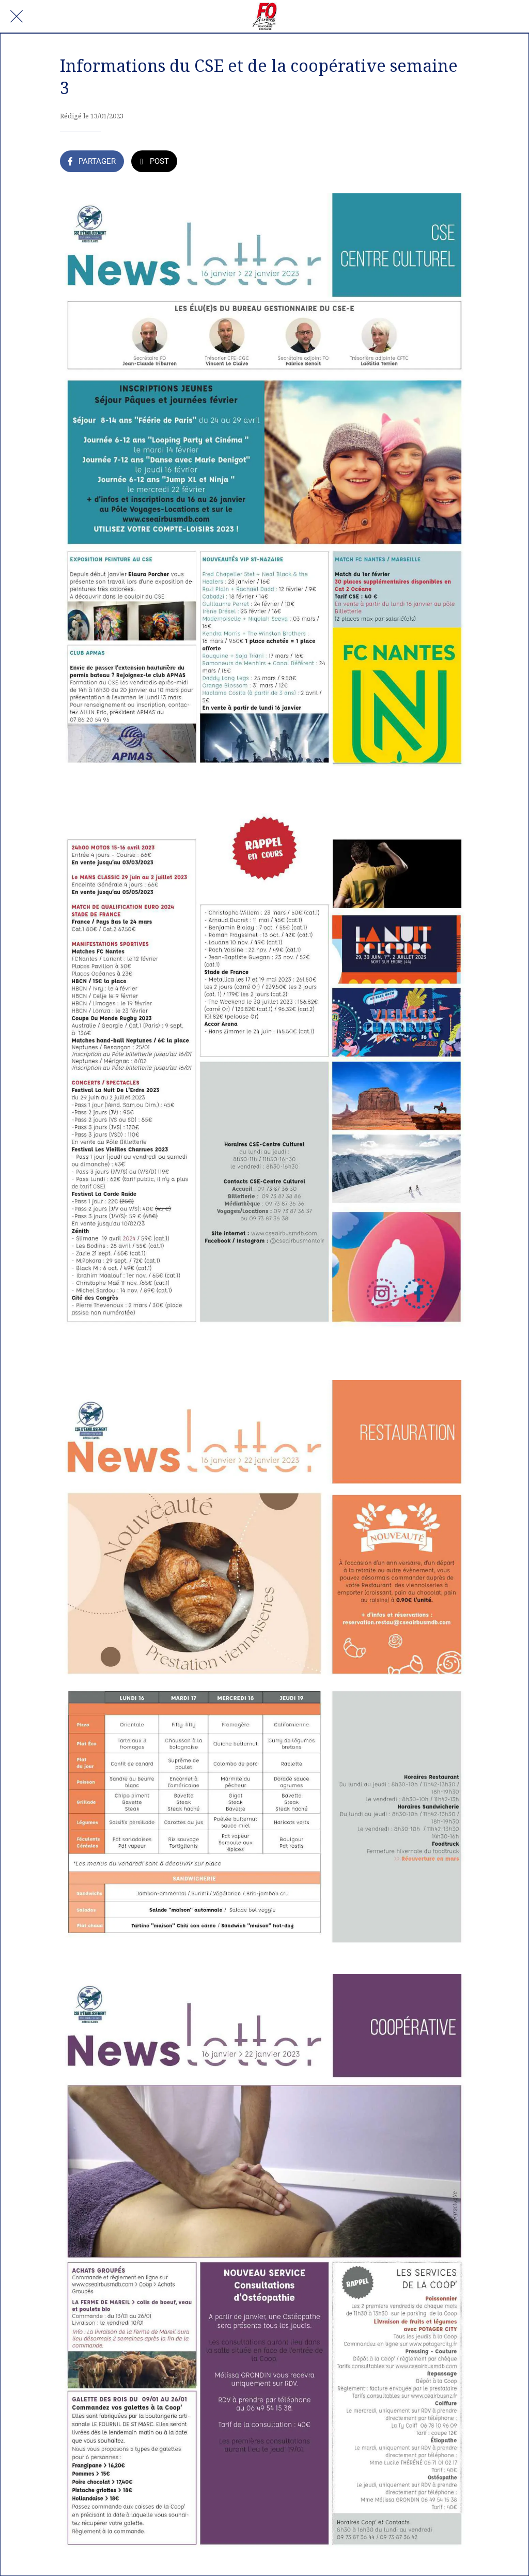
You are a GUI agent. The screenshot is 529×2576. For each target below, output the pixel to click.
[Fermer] (16, 16)
